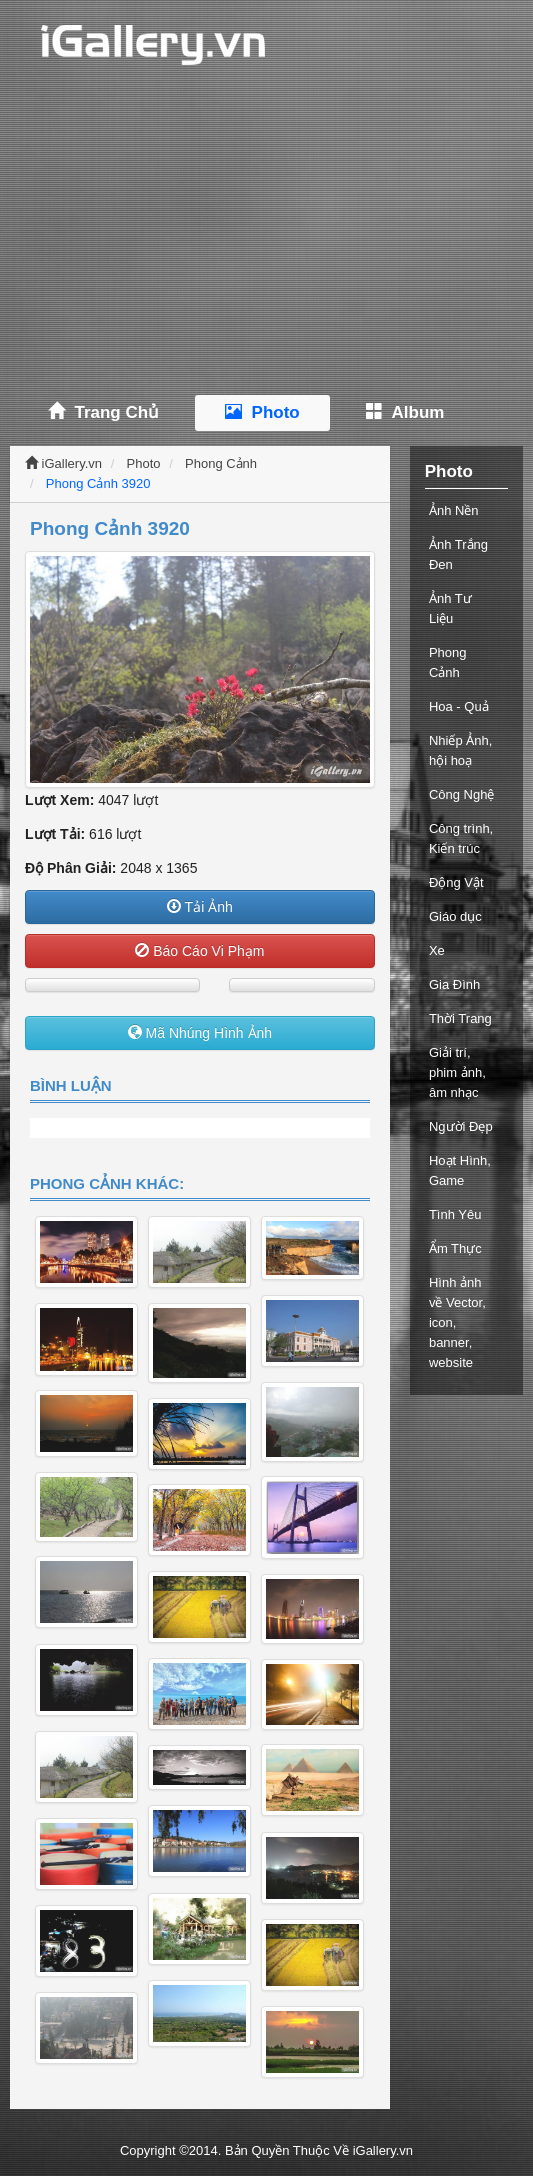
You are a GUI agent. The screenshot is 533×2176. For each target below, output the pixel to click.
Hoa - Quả (459, 706)
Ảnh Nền (454, 510)
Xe (437, 950)
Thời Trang (460, 1018)
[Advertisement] (266, 240)
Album (405, 412)
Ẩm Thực (455, 1248)
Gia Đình (454, 984)
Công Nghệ (462, 794)
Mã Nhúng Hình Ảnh (200, 1033)
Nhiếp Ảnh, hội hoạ (460, 750)
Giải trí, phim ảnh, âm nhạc (457, 1072)
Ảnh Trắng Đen (458, 554)
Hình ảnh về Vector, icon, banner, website (457, 1322)
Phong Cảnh (221, 463)
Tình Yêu (455, 1214)
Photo (262, 412)
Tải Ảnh (200, 907)
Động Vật (456, 882)
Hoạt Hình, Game (460, 1170)
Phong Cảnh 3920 (98, 483)
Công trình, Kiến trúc (461, 838)
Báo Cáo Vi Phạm (199, 951)
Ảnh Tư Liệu (450, 608)
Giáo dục (455, 916)
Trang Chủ (103, 412)
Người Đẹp (461, 1126)
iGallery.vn (63, 463)
